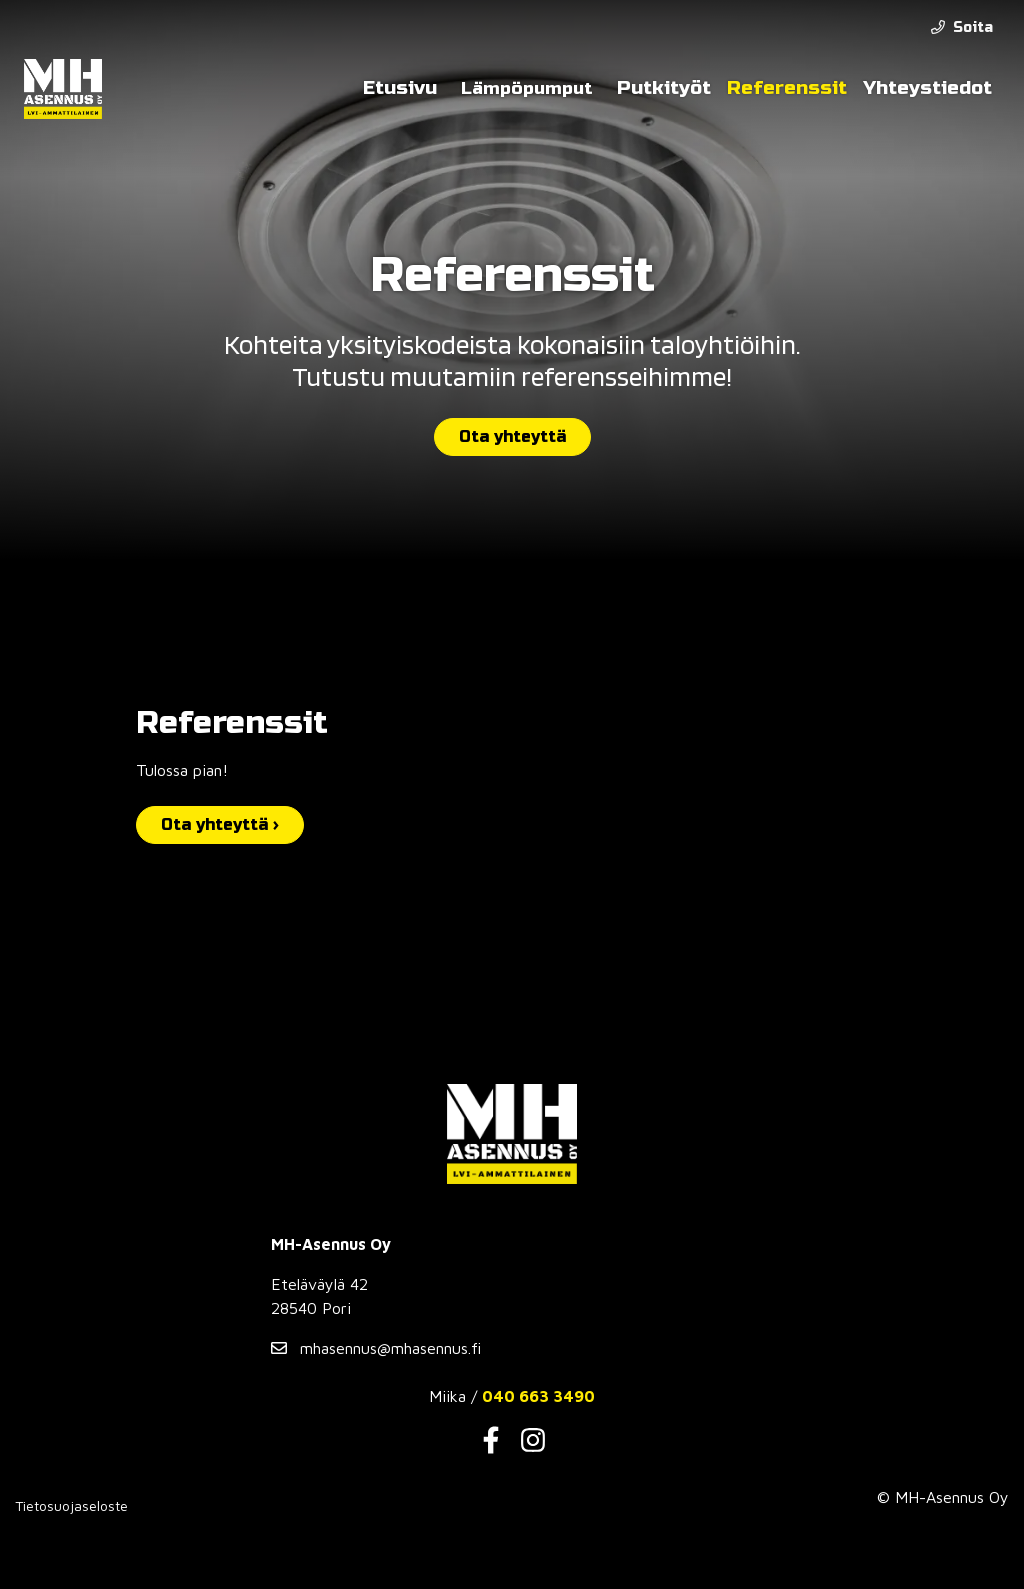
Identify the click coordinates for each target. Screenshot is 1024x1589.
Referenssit (787, 87)
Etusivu (400, 87)
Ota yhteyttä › (220, 824)
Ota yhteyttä (512, 436)
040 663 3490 (538, 1396)
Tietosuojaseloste (71, 1505)
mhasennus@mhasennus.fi (376, 1348)
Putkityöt (664, 87)
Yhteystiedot (927, 87)
